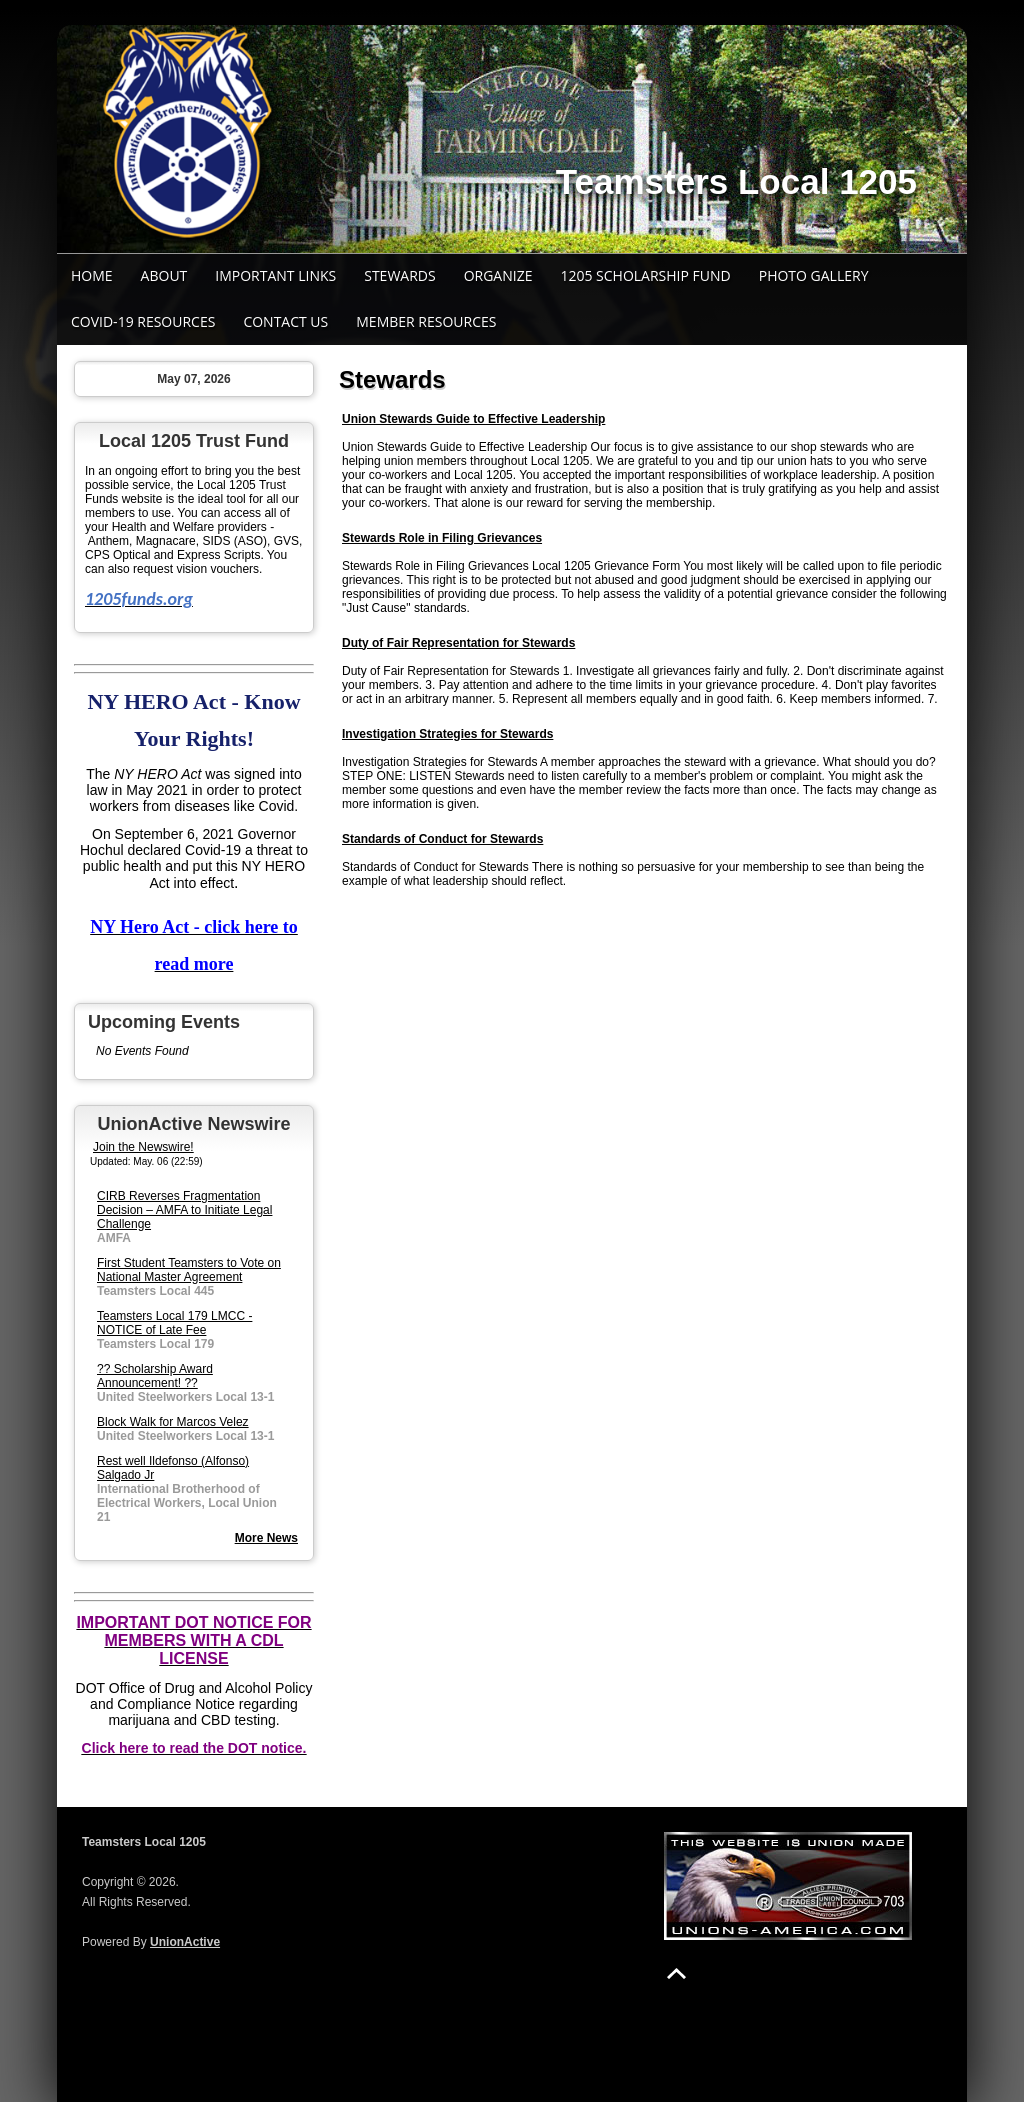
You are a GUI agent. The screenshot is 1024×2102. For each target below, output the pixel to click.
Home (92, 275)
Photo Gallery (814, 275)
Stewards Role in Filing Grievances (442, 538)
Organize (498, 275)
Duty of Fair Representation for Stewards (458, 643)
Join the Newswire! (143, 1147)
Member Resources (426, 321)
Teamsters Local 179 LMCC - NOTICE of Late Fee (174, 1323)
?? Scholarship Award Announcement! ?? (155, 1376)
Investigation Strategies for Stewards (447, 734)
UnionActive (185, 1942)
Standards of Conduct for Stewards (442, 839)
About (164, 275)
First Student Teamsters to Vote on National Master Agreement (189, 1270)
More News (266, 1538)
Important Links (275, 275)
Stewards (399, 275)
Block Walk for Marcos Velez (173, 1422)
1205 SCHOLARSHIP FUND (645, 275)
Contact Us (285, 321)
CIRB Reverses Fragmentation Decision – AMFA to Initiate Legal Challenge (184, 1210)
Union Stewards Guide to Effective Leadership (473, 419)
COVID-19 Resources (143, 321)
